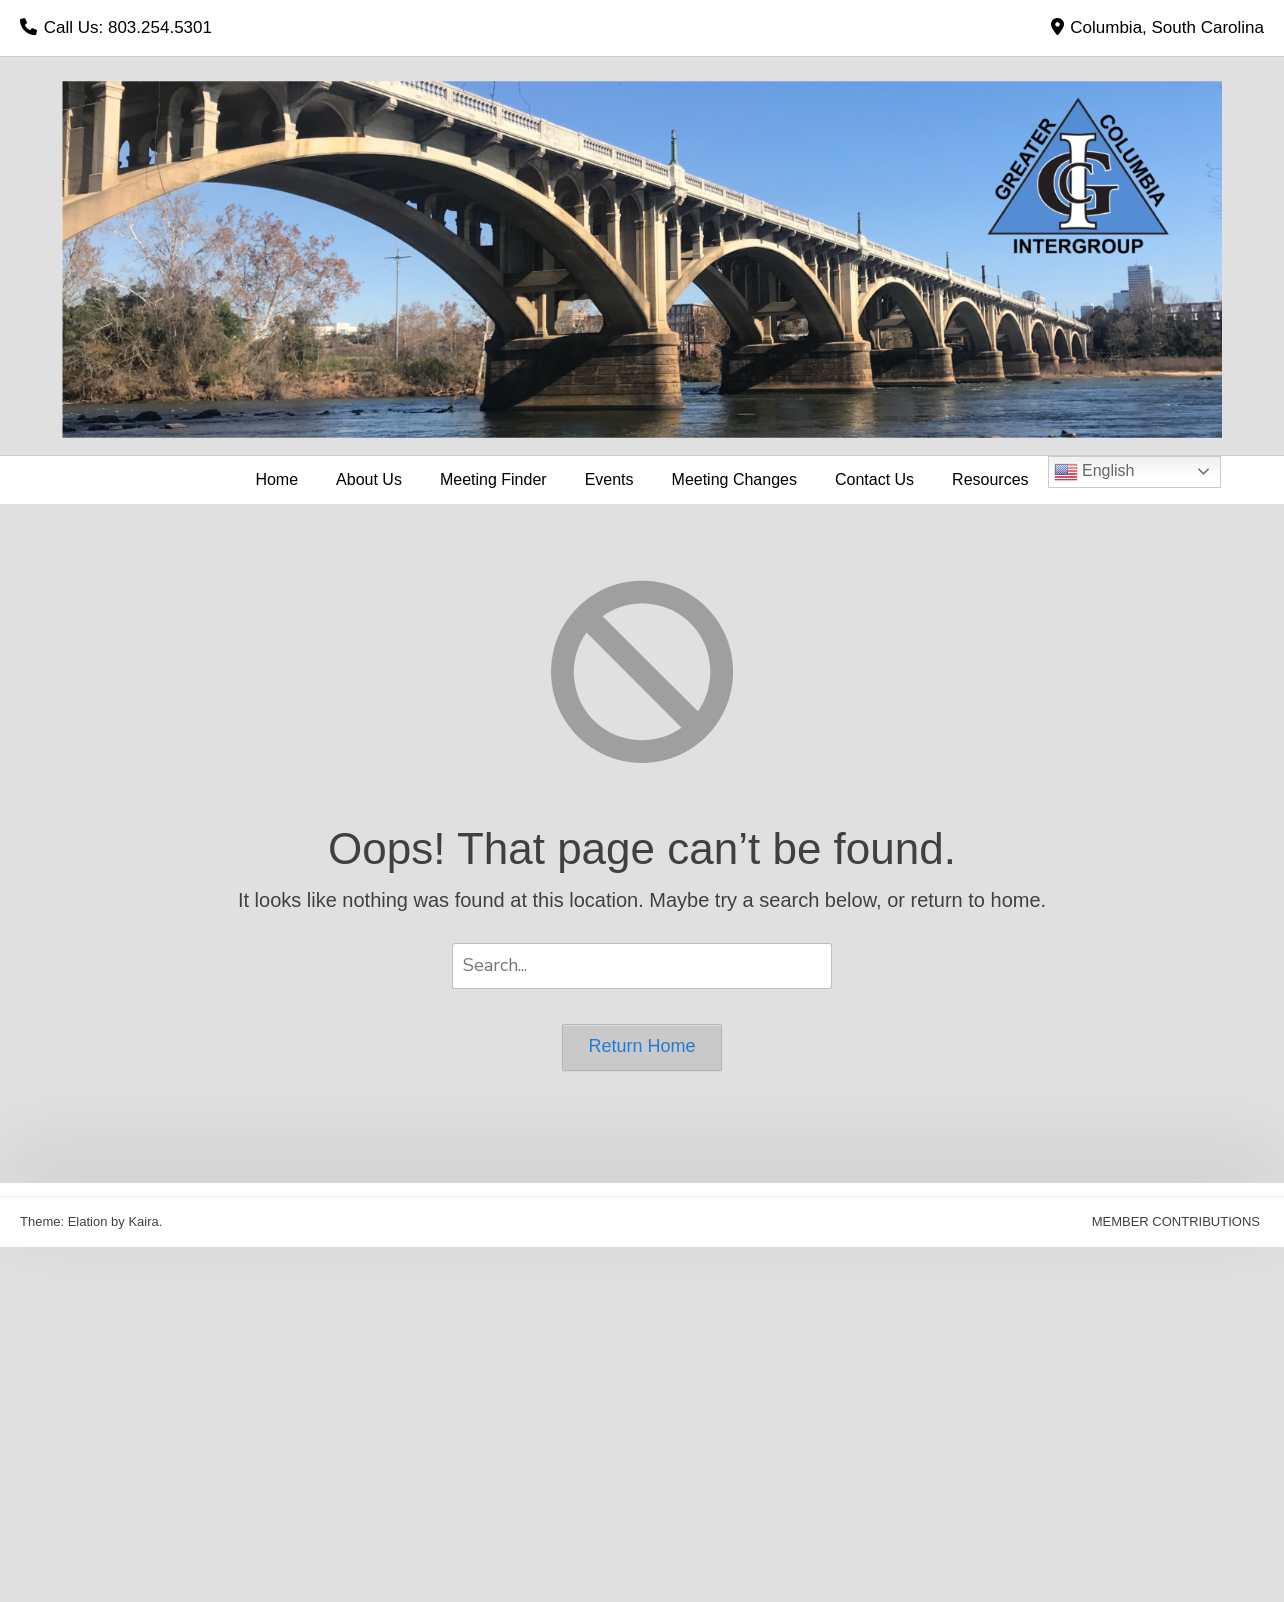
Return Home (641, 1046)
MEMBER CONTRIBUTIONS (1176, 1221)
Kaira (143, 1221)
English (1094, 472)
